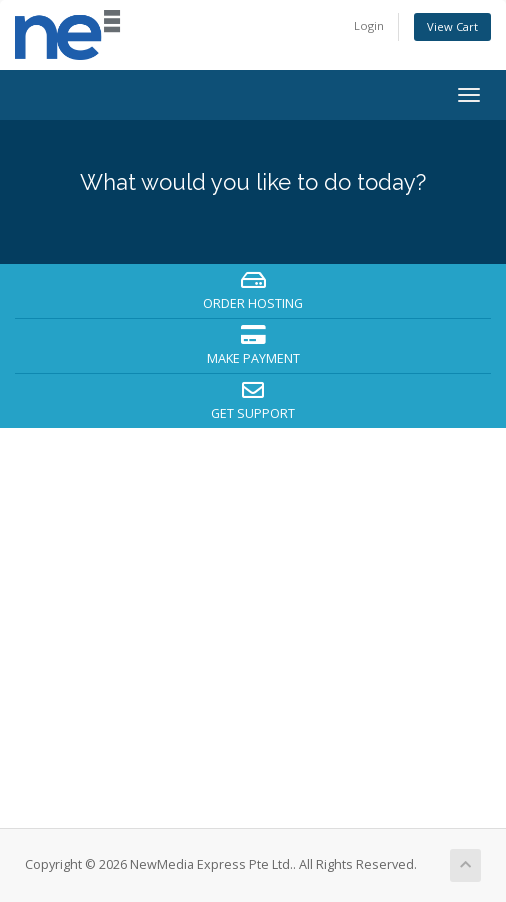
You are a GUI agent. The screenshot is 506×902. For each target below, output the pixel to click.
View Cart (452, 26)
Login (369, 25)
